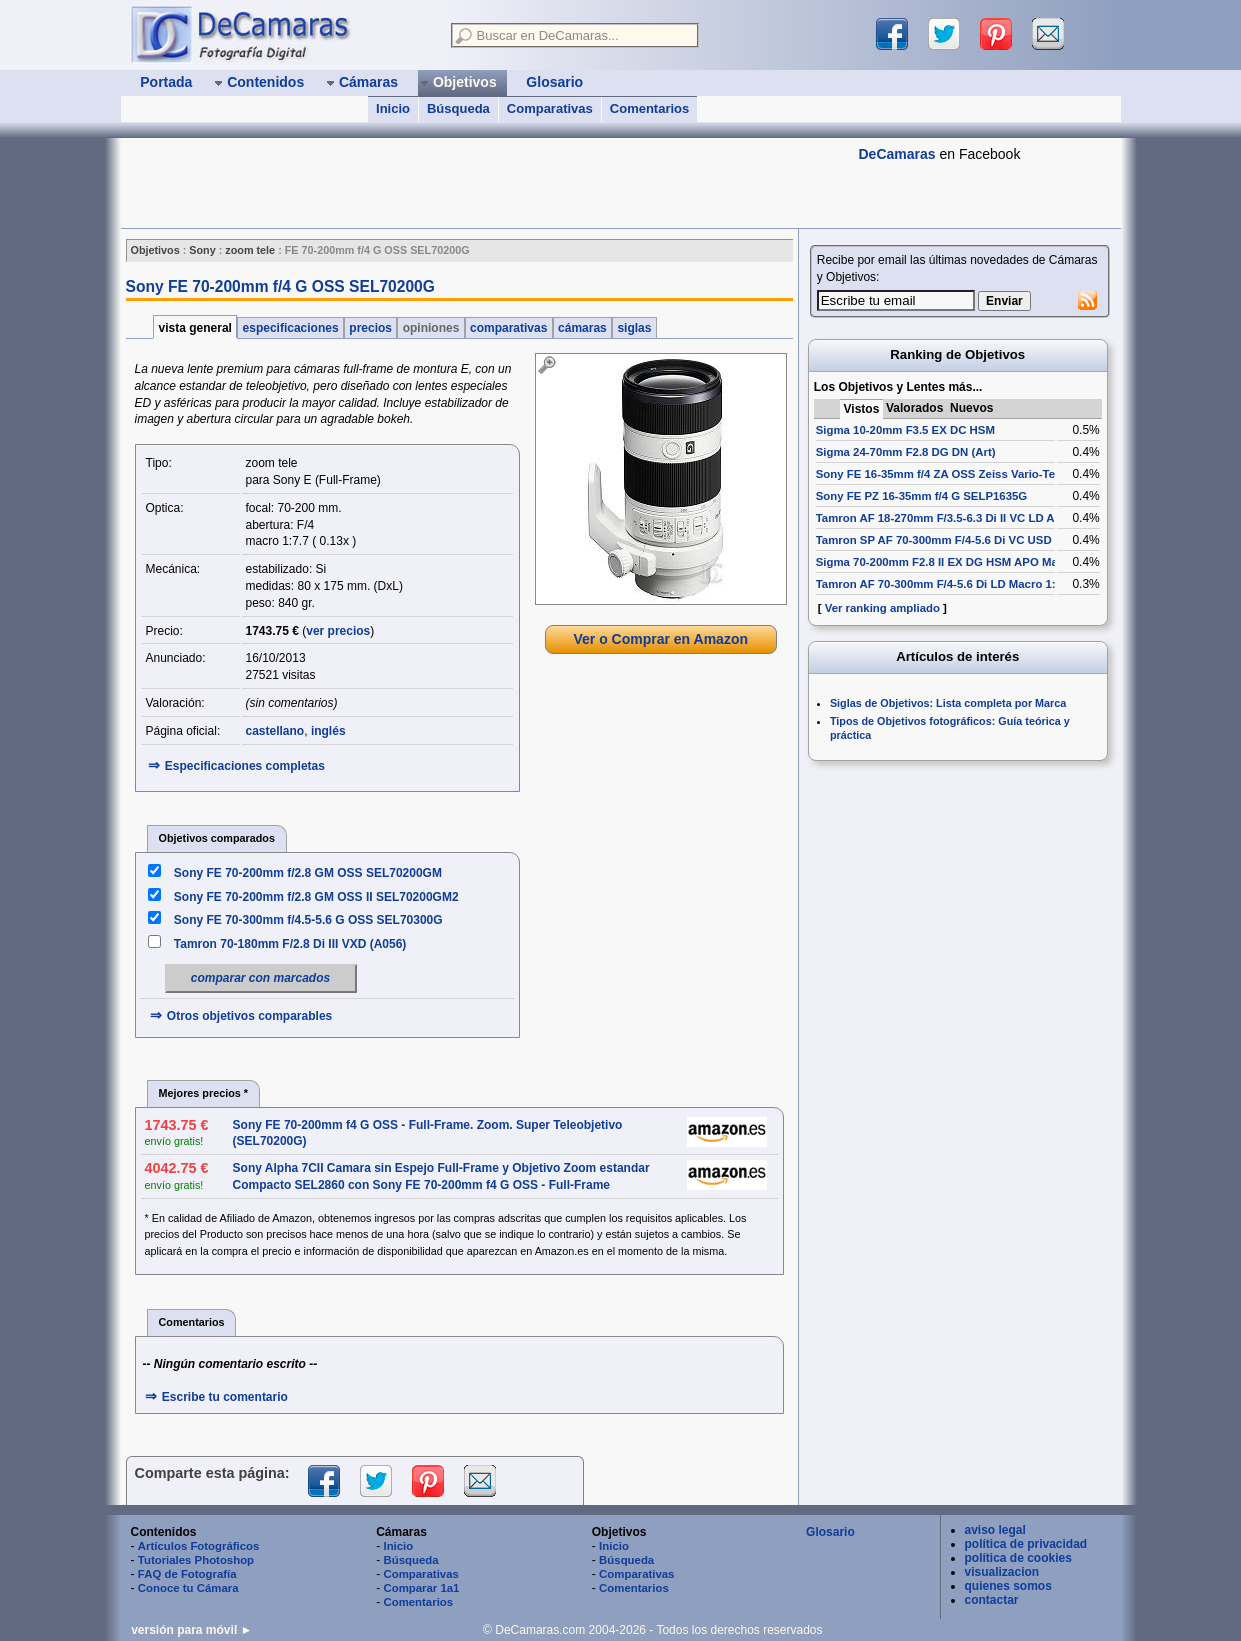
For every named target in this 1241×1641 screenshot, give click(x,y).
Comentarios (649, 108)
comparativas (509, 328)
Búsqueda (458, 108)
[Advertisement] (485, 183)
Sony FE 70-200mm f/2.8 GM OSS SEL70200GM (308, 873)
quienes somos (1008, 1586)
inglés (328, 731)
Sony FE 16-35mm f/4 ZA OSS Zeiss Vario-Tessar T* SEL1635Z (983, 474)
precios (370, 328)
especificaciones (290, 328)
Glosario (830, 1532)
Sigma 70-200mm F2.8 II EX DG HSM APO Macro (946, 562)
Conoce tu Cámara (188, 1588)
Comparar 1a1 (421, 1588)
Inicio (393, 108)
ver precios (338, 631)
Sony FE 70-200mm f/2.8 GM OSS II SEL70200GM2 (316, 897)
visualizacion (1002, 1572)
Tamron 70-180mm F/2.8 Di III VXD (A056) (290, 944)
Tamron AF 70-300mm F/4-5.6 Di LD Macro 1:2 (939, 584)
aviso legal (995, 1530)
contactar (992, 1600)
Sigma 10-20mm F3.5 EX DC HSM (905, 430)
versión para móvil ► (191, 1630)
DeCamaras (897, 154)
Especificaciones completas (245, 766)
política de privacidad (1026, 1544)
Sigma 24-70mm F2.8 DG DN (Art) (906, 452)
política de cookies (1018, 1558)
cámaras (582, 328)
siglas (634, 328)
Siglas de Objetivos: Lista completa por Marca (948, 703)
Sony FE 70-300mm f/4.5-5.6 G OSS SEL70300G (308, 920)
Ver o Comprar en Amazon (660, 639)
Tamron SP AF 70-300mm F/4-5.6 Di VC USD (934, 540)
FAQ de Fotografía (187, 1574)
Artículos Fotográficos (199, 1546)
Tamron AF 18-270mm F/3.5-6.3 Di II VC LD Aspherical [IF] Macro (989, 518)
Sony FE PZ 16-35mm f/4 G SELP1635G (921, 496)
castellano (275, 731)
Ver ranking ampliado (882, 608)
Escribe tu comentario (225, 1397)
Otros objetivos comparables (249, 1016)
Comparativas (550, 108)
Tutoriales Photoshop (196, 1560)
